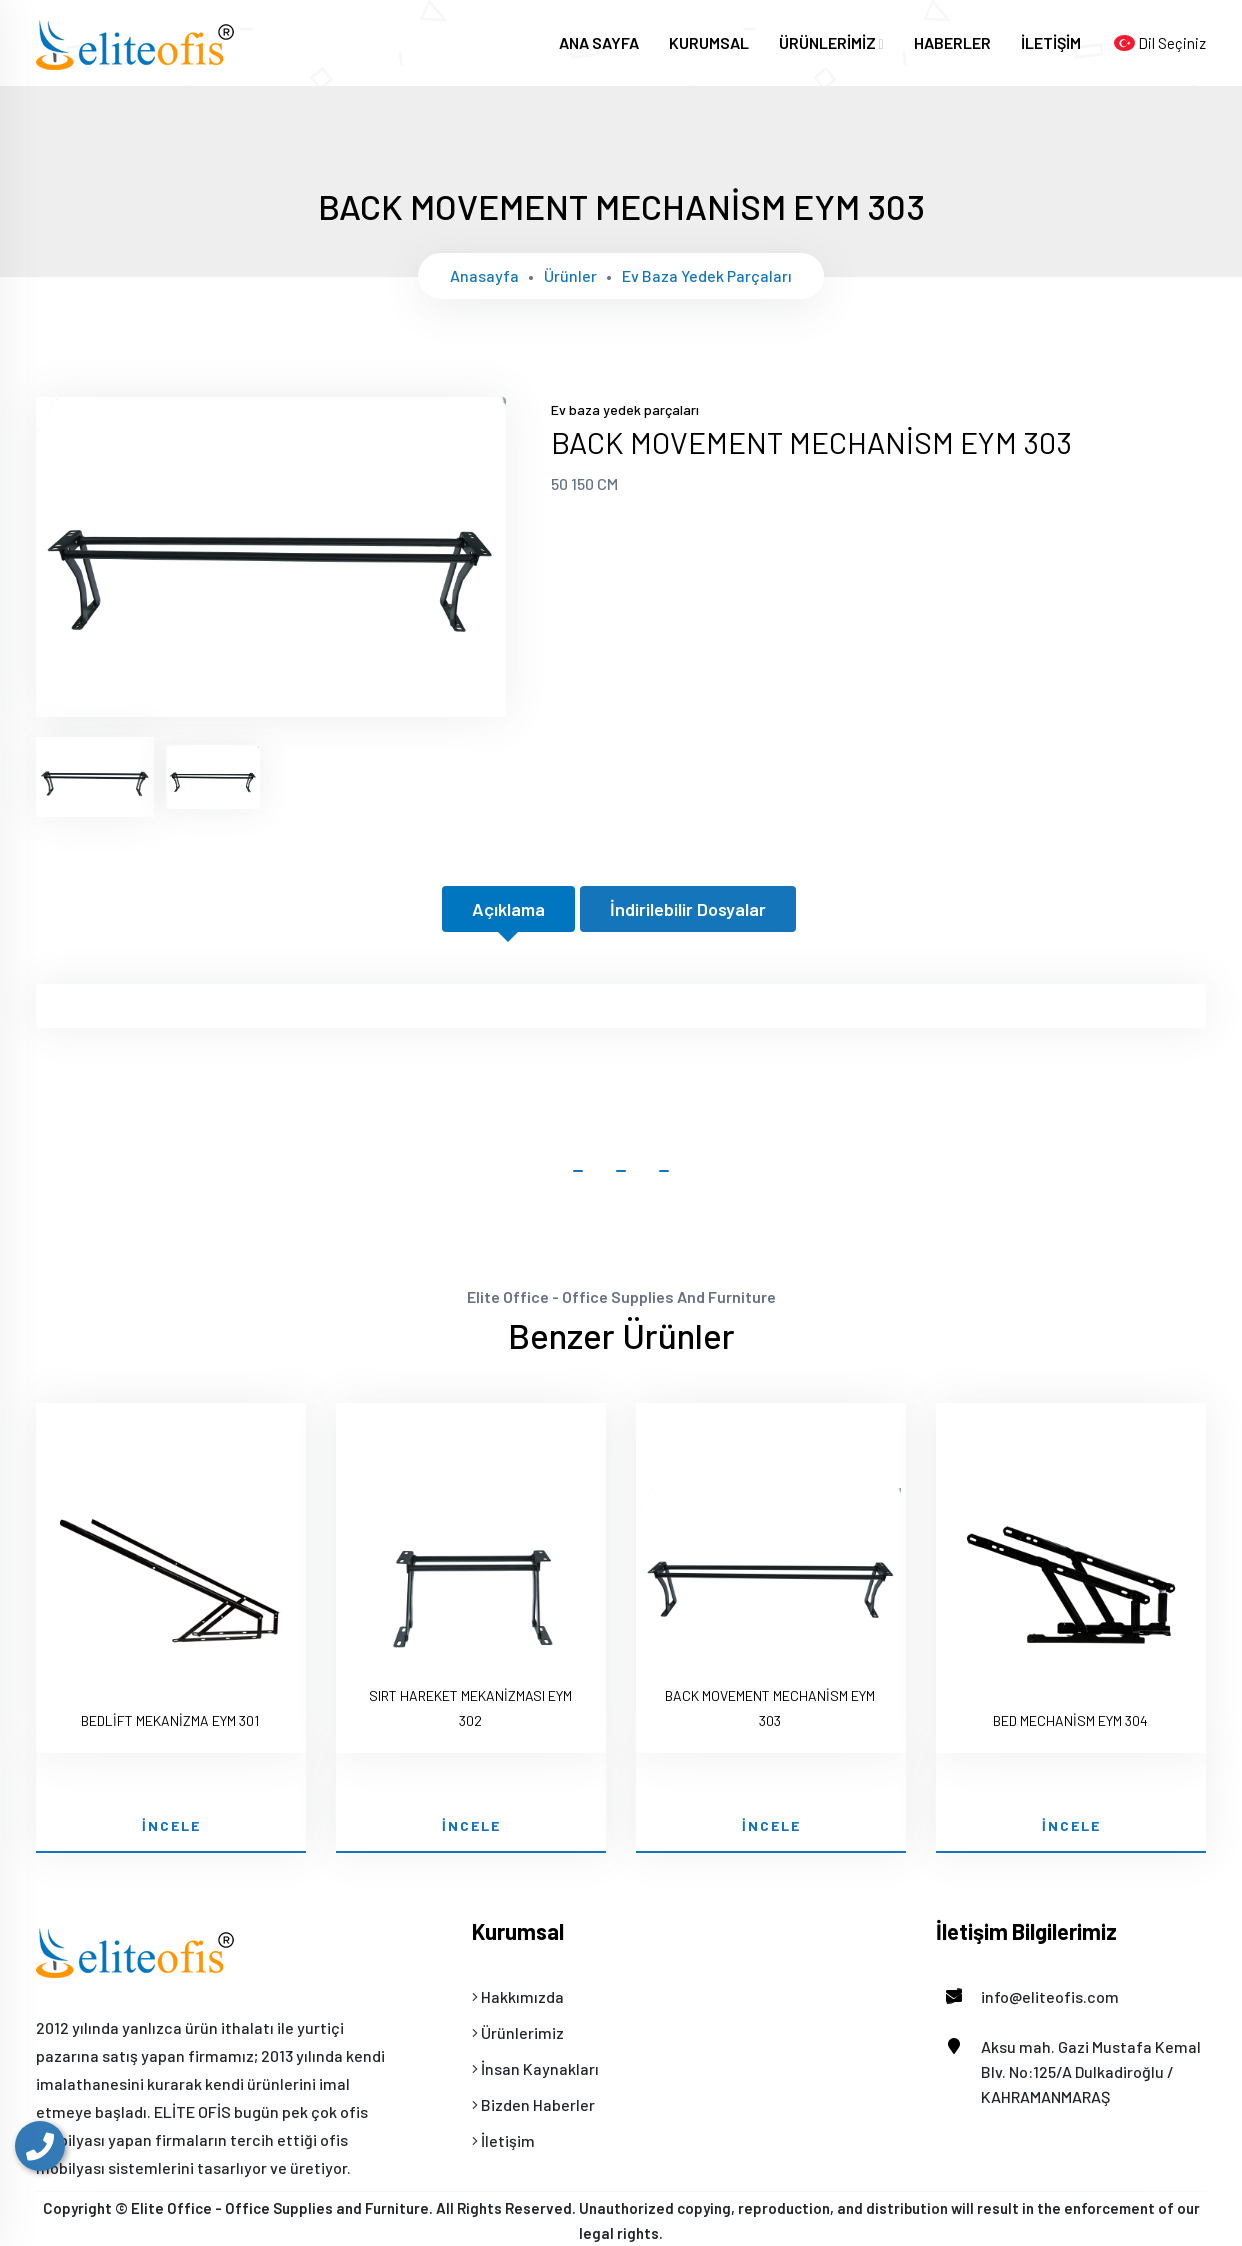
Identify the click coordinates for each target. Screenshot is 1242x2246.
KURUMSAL (709, 42)
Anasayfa (484, 275)
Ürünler (570, 275)
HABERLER (952, 42)
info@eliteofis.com (1027, 1996)
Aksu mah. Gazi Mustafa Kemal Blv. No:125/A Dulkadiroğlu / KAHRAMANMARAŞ (1068, 2070)
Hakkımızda (518, 1996)
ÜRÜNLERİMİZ (831, 42)
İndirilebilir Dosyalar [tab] (688, 909)
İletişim (503, 2140)
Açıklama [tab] (508, 909)
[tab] (95, 777)
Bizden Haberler (533, 2104)
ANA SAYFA (599, 42)
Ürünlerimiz (518, 2032)
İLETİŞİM (1051, 42)
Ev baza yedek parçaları (707, 275)
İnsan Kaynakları (535, 2068)
